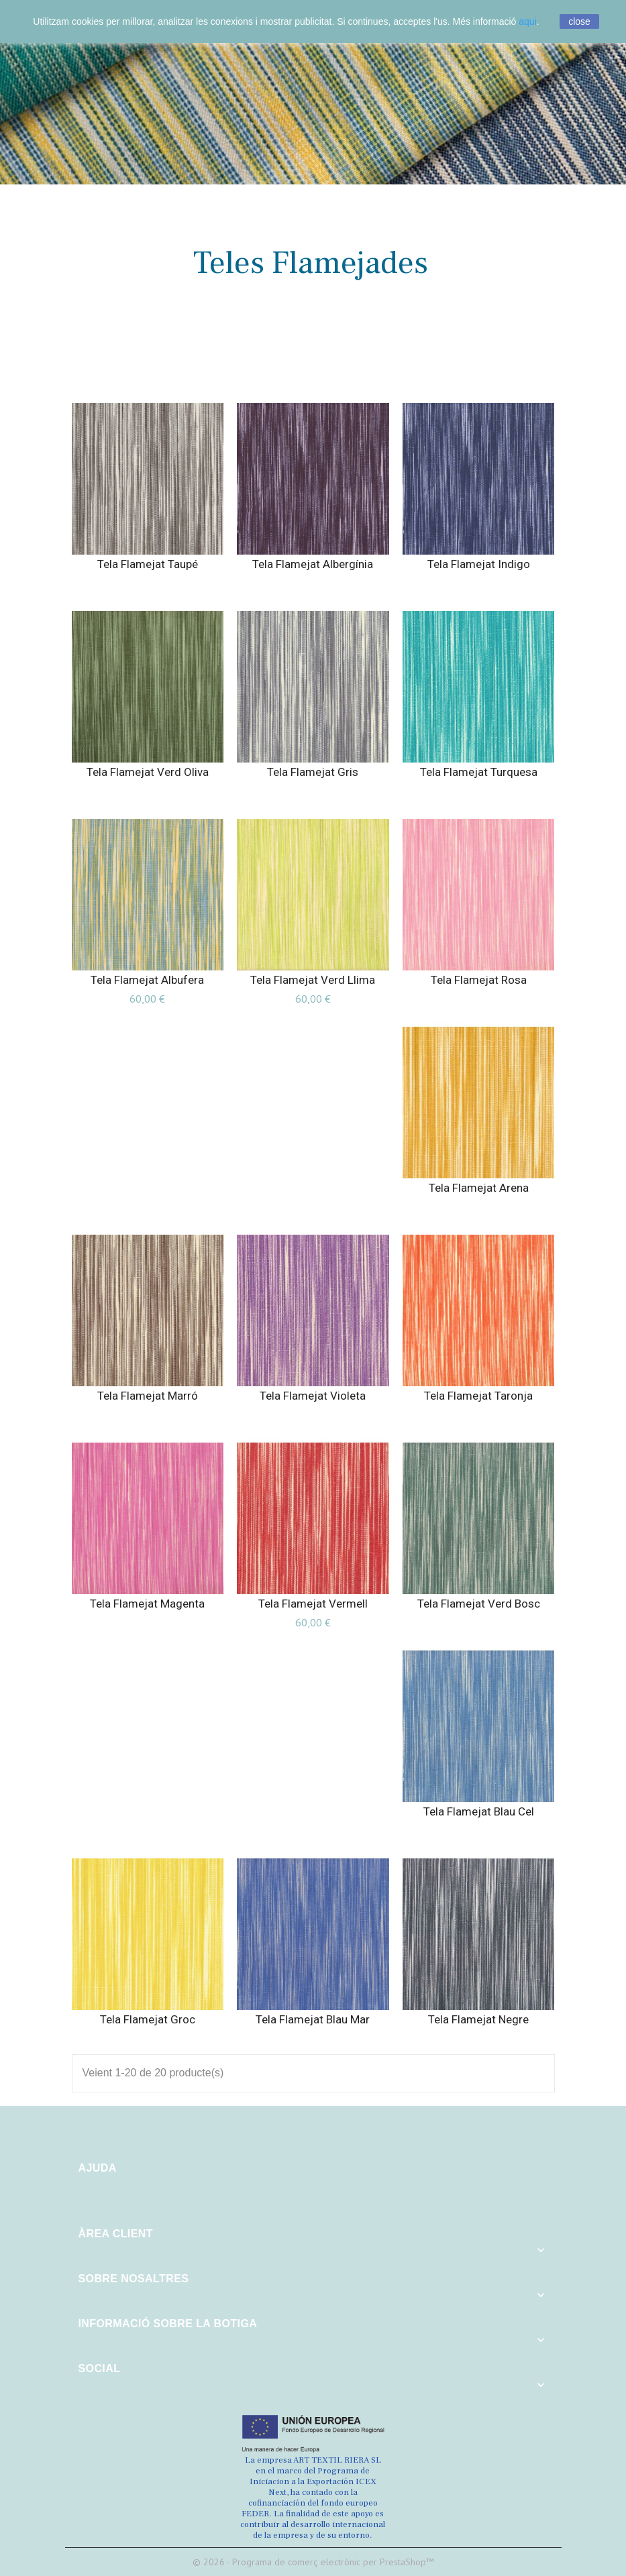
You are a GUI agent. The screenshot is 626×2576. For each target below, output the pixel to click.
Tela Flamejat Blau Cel (478, 1811)
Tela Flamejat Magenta (147, 1603)
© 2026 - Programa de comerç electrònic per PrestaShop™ (313, 2562)
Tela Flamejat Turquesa (478, 772)
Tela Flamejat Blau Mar (313, 2019)
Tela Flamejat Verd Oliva (148, 772)
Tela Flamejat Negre (478, 2019)
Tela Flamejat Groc (147, 2019)
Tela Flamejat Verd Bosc (478, 1603)
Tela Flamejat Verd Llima (312, 980)
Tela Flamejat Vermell (313, 1603)
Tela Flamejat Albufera (147, 980)
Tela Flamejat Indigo (478, 564)
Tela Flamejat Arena (479, 1187)
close (579, 21)
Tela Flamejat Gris (312, 772)
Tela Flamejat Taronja (478, 1395)
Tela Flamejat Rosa (479, 980)
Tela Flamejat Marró (147, 1395)
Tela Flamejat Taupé (147, 564)
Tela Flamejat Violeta (313, 1395)
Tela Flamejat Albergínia (312, 564)
